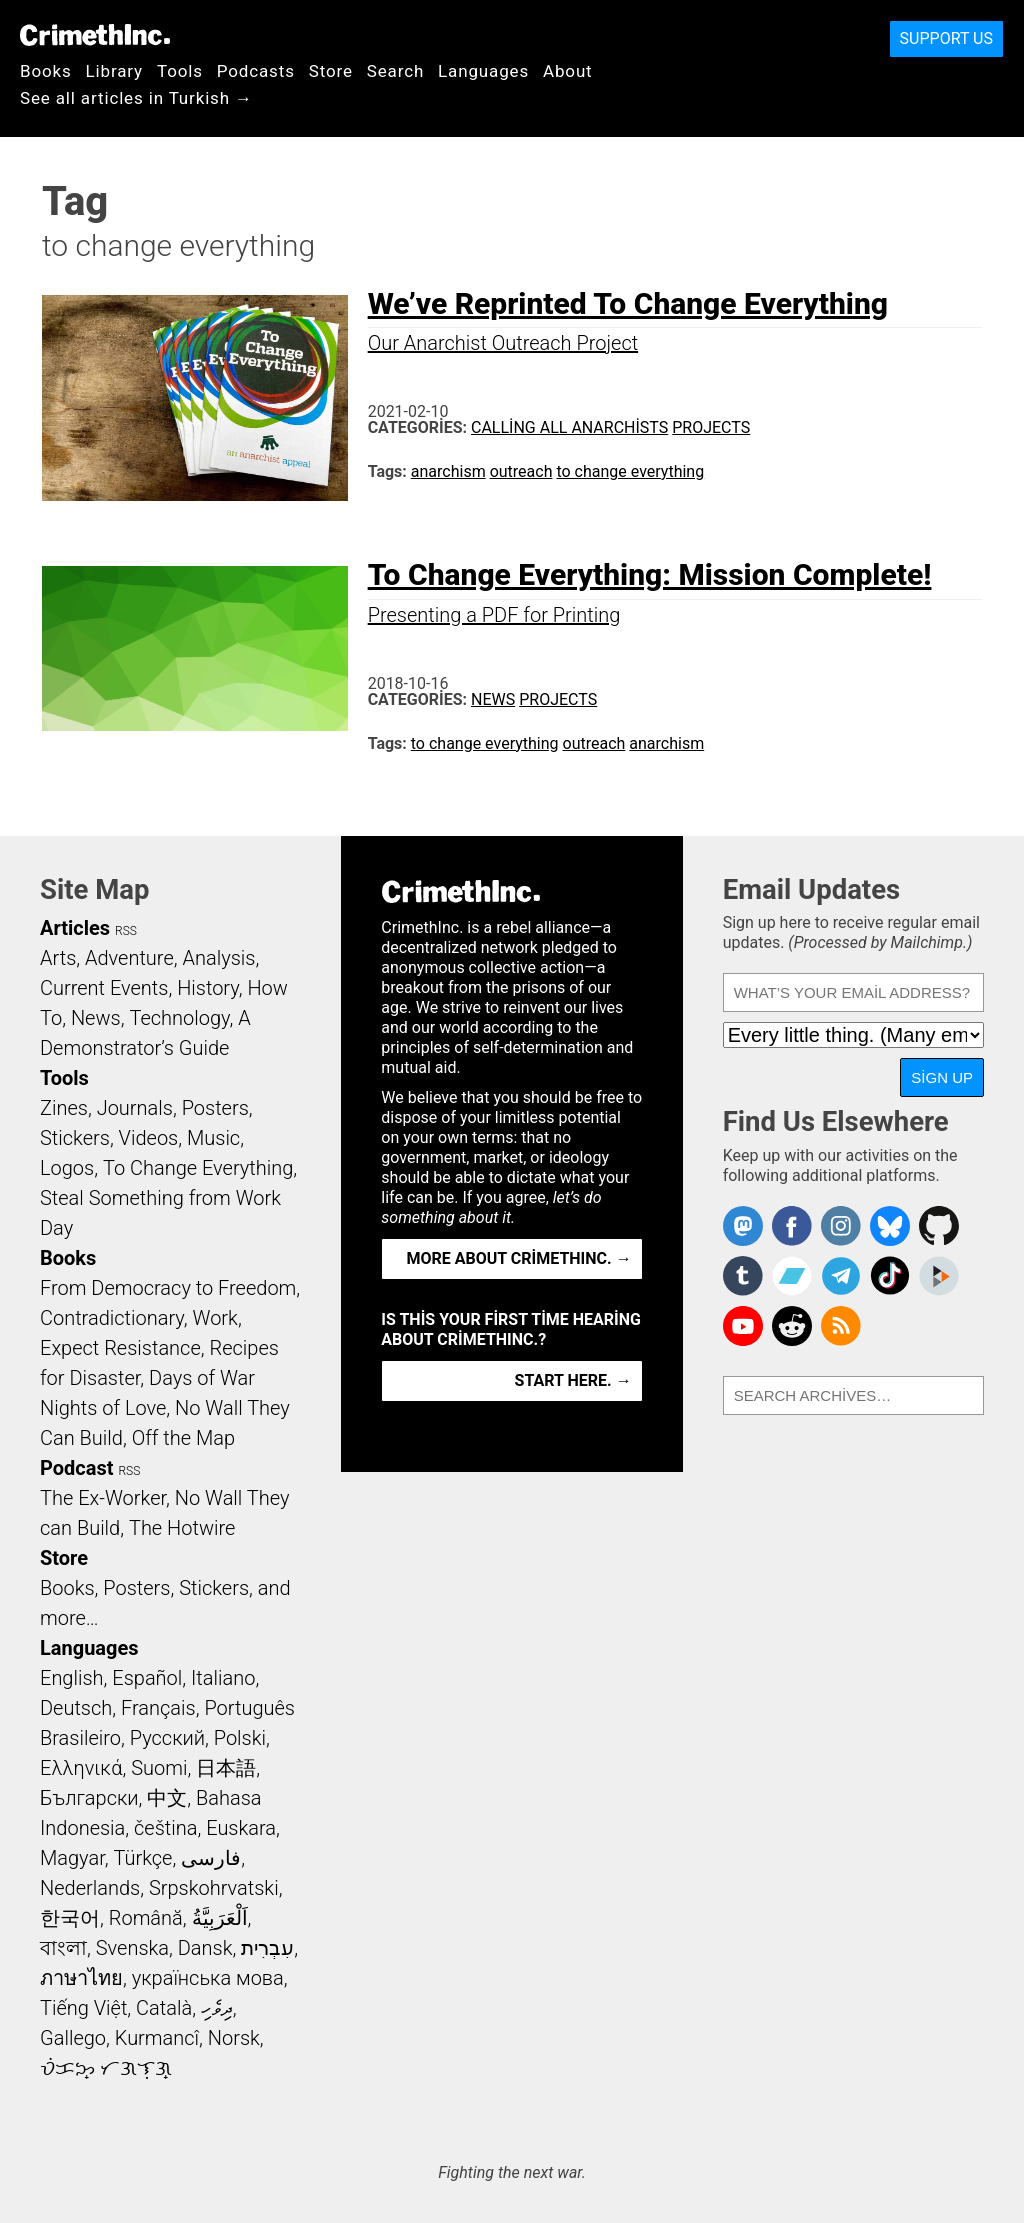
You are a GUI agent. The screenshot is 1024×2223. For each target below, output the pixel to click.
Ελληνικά (81, 1768)
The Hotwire (182, 1528)
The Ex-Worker (103, 1498)
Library (114, 71)
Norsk (234, 2038)
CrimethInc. (95, 35)
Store (331, 71)
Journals (135, 1108)
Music (213, 1138)
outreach (521, 471)
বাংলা (63, 1948)
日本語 (226, 1768)
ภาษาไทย (81, 1978)
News (493, 699)
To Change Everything (198, 1168)
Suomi (159, 1768)
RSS (126, 931)
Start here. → (573, 1380)
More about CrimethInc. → (519, 1258)
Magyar (72, 1858)
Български (89, 1798)
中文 (167, 1798)
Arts (58, 958)
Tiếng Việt (83, 2008)
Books (46, 71)
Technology (179, 1018)
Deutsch (76, 1708)
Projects (711, 427)
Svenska (132, 1948)
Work (215, 1318)
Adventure (129, 958)
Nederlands (90, 1888)
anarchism (448, 471)
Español (147, 1678)
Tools (180, 71)
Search (395, 71)
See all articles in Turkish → (136, 98)
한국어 (70, 1918)
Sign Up (942, 1077)
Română (146, 1918)
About (568, 71)
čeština (165, 1828)
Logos (67, 1168)
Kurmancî (157, 2038)
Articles (75, 928)
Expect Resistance (120, 1348)
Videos (149, 1138)
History (208, 988)
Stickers (75, 1138)
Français (158, 1708)
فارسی (211, 1858)
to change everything (630, 471)
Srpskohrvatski (214, 1888)
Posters (215, 1108)
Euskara (241, 1828)
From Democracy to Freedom (168, 1288)
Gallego (73, 2038)
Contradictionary (112, 1318)
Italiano (223, 1678)
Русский (167, 1738)
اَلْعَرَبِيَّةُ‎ (220, 1918)
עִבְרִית (267, 1948)
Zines (64, 1108)
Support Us (946, 38)
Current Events (104, 988)
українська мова (208, 1978)
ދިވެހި (217, 2008)
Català (164, 2008)
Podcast (76, 1468)
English (72, 1678)
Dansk (205, 1948)
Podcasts (256, 71)
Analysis (218, 958)
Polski (240, 1738)
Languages (483, 71)
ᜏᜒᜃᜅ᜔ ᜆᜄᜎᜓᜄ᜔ (106, 2068)
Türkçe (142, 1858)
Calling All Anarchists (569, 427)
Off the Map (183, 1438)
